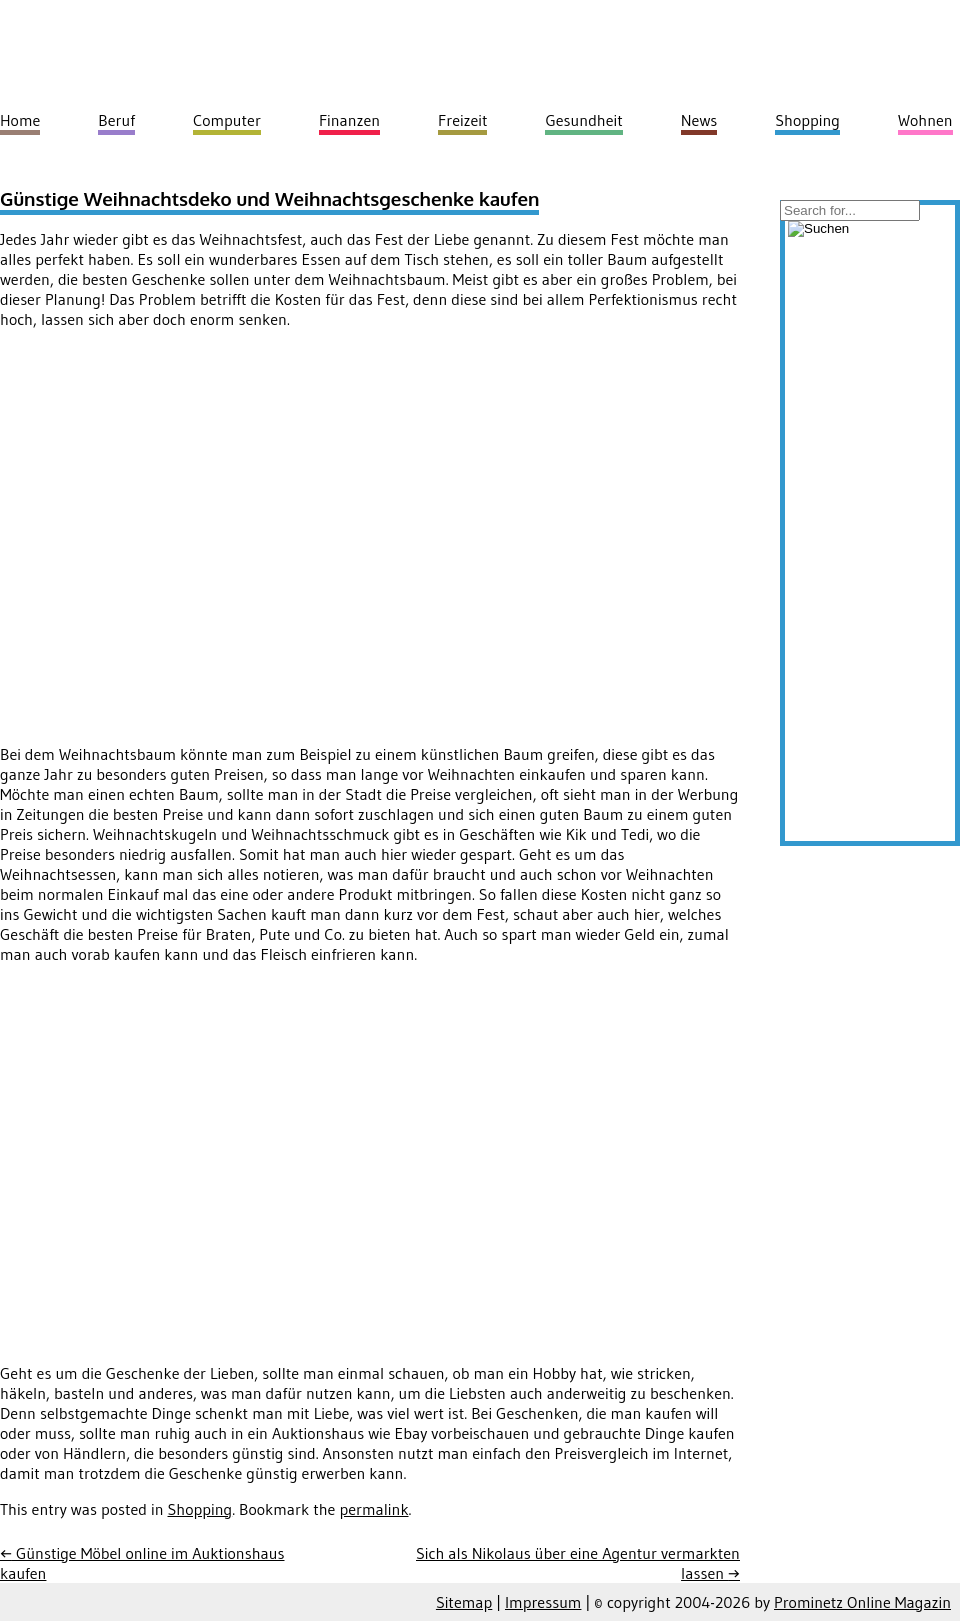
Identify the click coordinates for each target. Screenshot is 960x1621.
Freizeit (462, 120)
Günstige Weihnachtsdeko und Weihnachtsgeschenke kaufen (269, 198)
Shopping (200, 1509)
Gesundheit (583, 120)
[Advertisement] (187, 532)
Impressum (543, 1602)
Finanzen (349, 120)
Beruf (116, 120)
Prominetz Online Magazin (862, 1602)
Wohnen (925, 120)
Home (20, 120)
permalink (373, 1509)
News (699, 120)
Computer (227, 120)
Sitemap (464, 1602)
